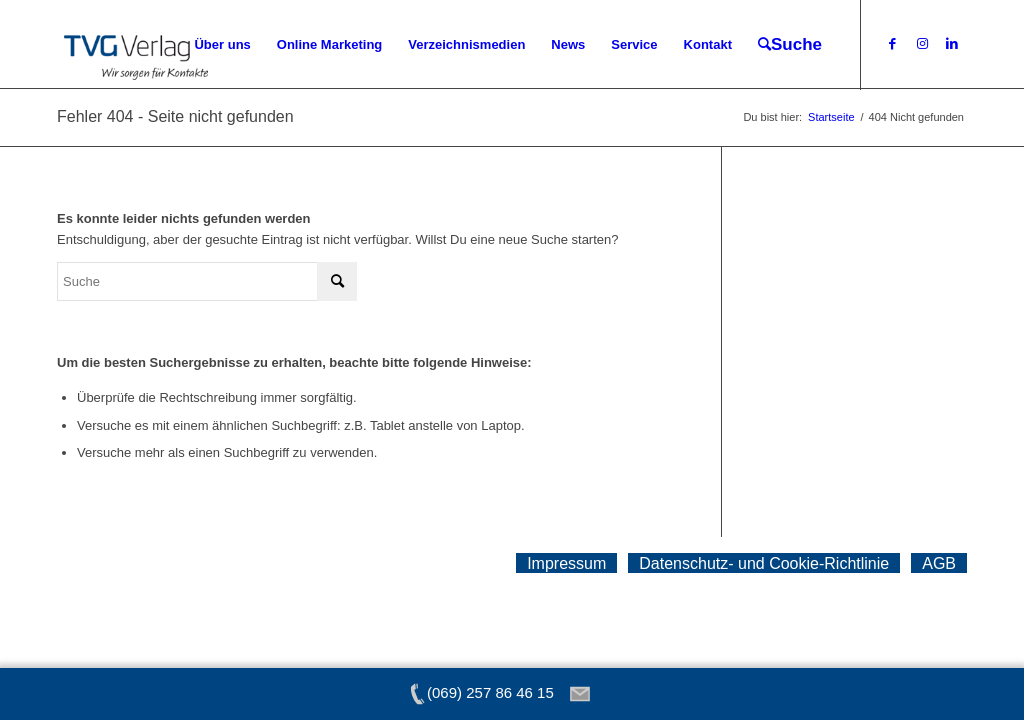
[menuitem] (222, 45)
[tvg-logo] (136, 45)
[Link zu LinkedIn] (952, 44)
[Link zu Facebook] (892, 44)
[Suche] (790, 45)
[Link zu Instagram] (922, 44)
